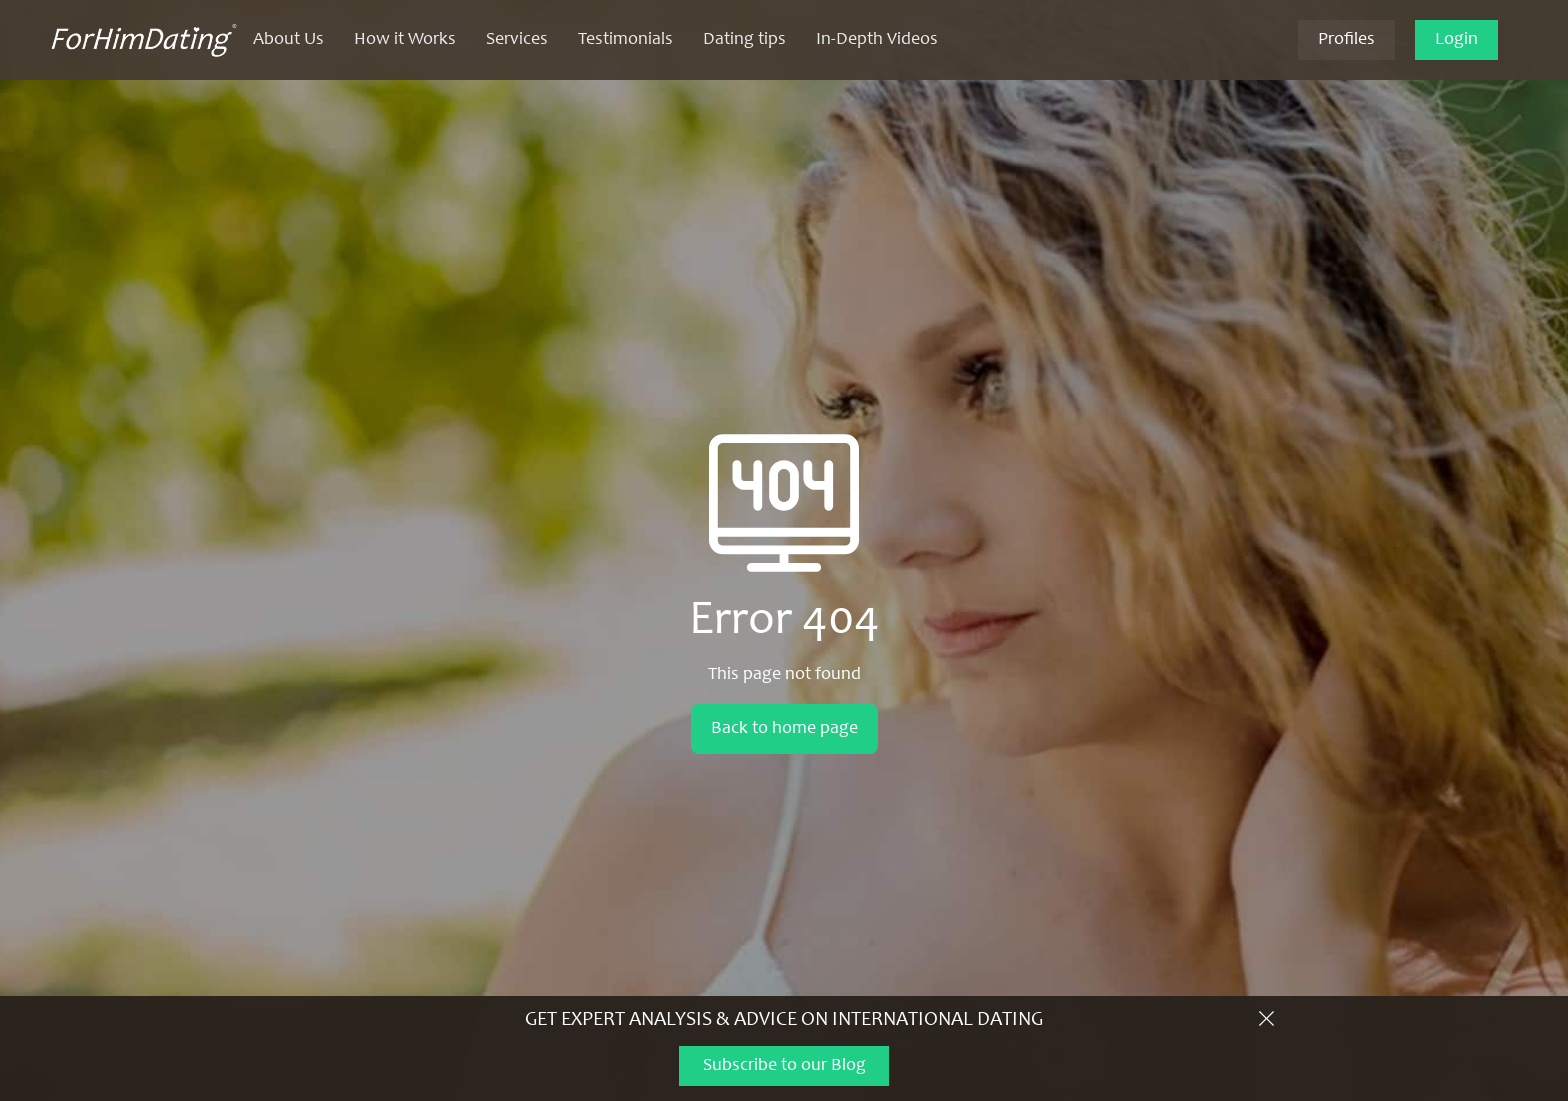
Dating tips (744, 40)
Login (1456, 40)
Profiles (1346, 40)
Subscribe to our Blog (784, 1066)
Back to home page (784, 729)
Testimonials (625, 40)
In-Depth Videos (877, 40)
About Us (288, 40)
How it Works (405, 40)
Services (517, 40)
